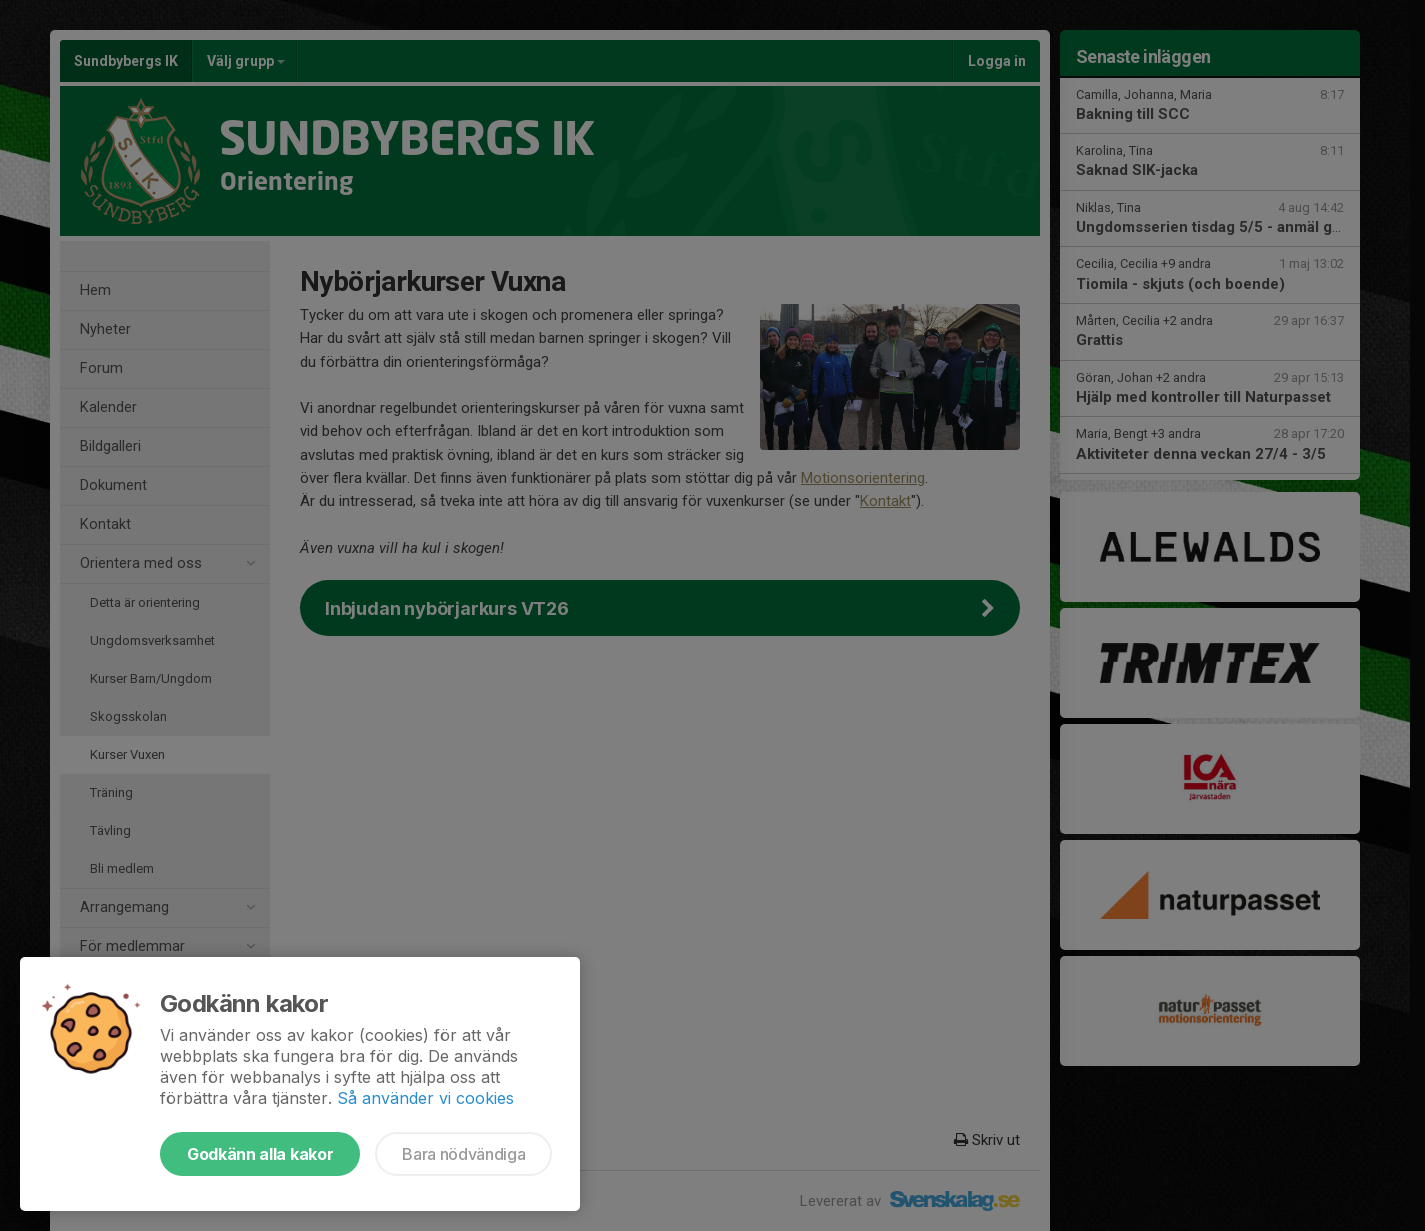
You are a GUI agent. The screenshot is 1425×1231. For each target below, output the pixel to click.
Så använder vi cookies (425, 1098)
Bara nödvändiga (463, 1154)
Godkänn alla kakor (260, 1154)
